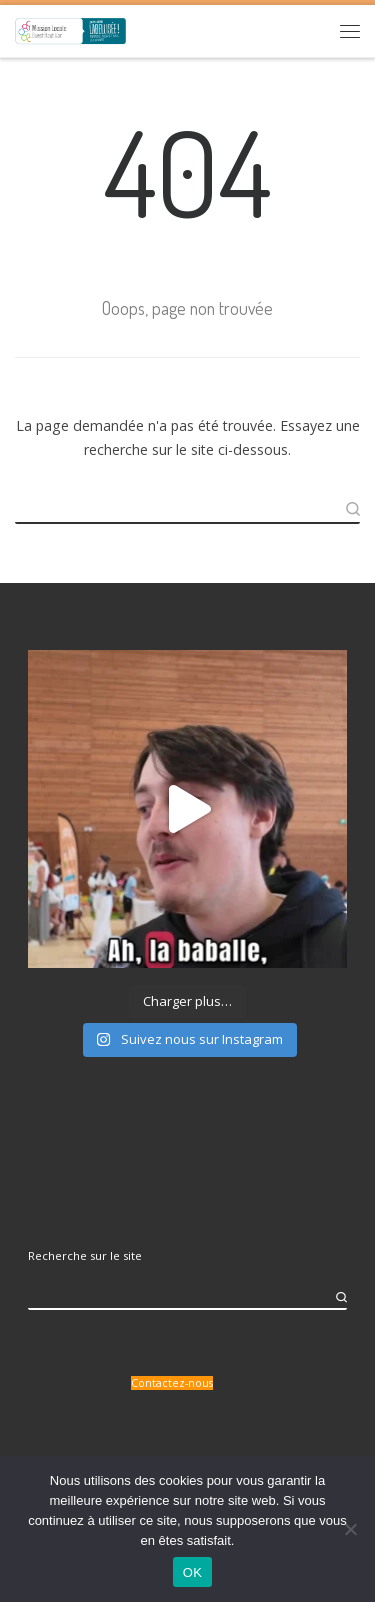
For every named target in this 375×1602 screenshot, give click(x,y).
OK (192, 1572)
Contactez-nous (172, 1383)
